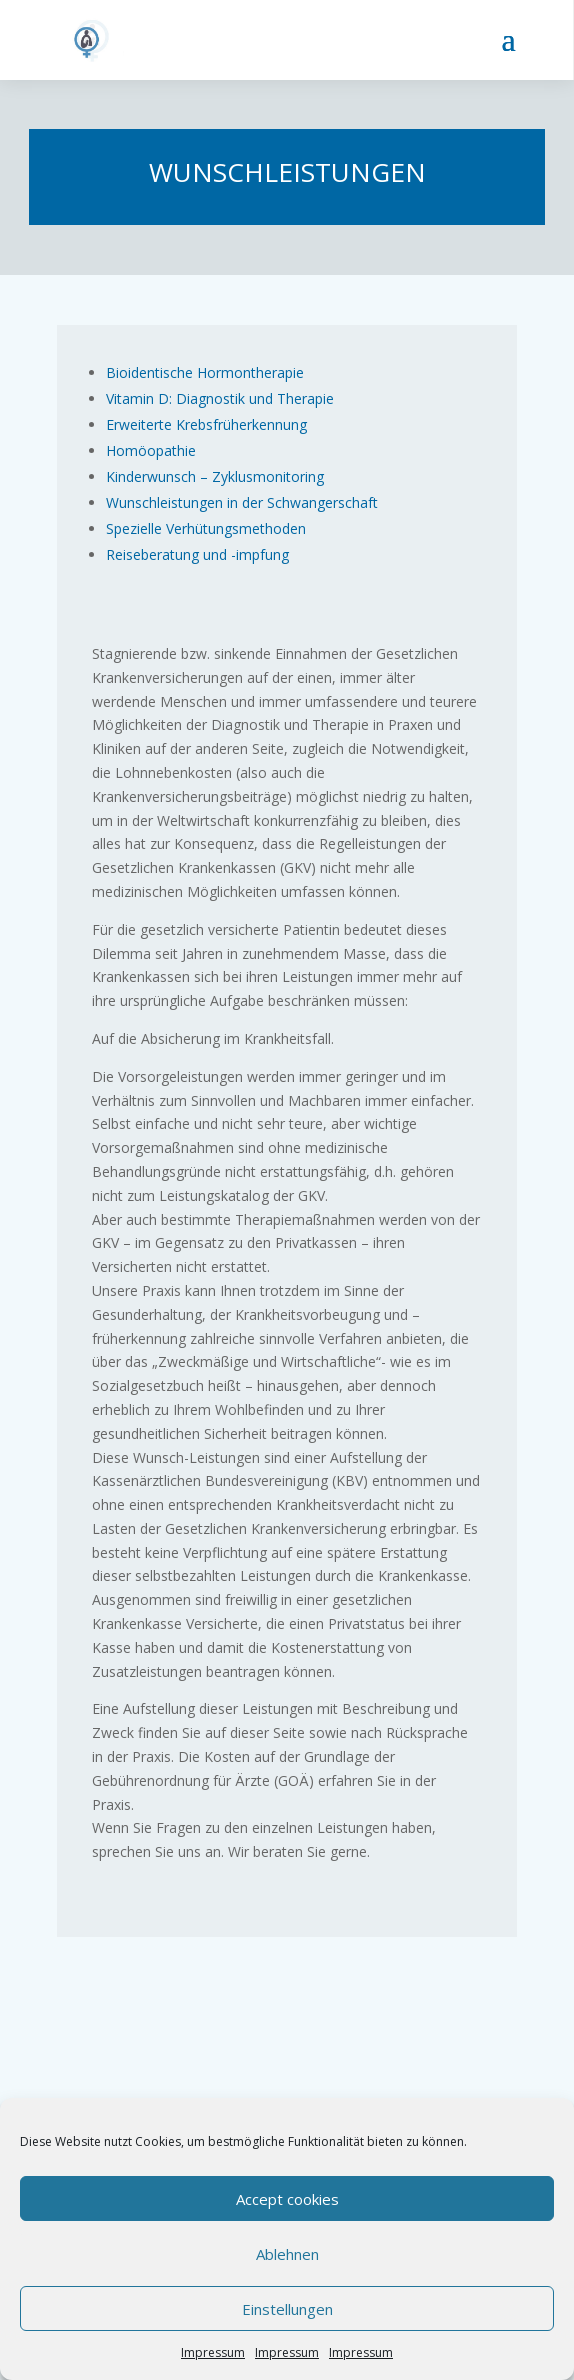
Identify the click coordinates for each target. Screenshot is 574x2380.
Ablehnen (287, 2254)
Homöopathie (151, 450)
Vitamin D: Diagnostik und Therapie (220, 398)
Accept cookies (287, 2199)
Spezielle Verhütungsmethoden (206, 528)
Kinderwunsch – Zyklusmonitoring (215, 476)
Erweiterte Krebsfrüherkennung (206, 424)
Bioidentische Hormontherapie (205, 372)
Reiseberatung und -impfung (197, 554)
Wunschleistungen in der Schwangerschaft (242, 502)
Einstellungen (287, 2309)
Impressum (213, 2352)
